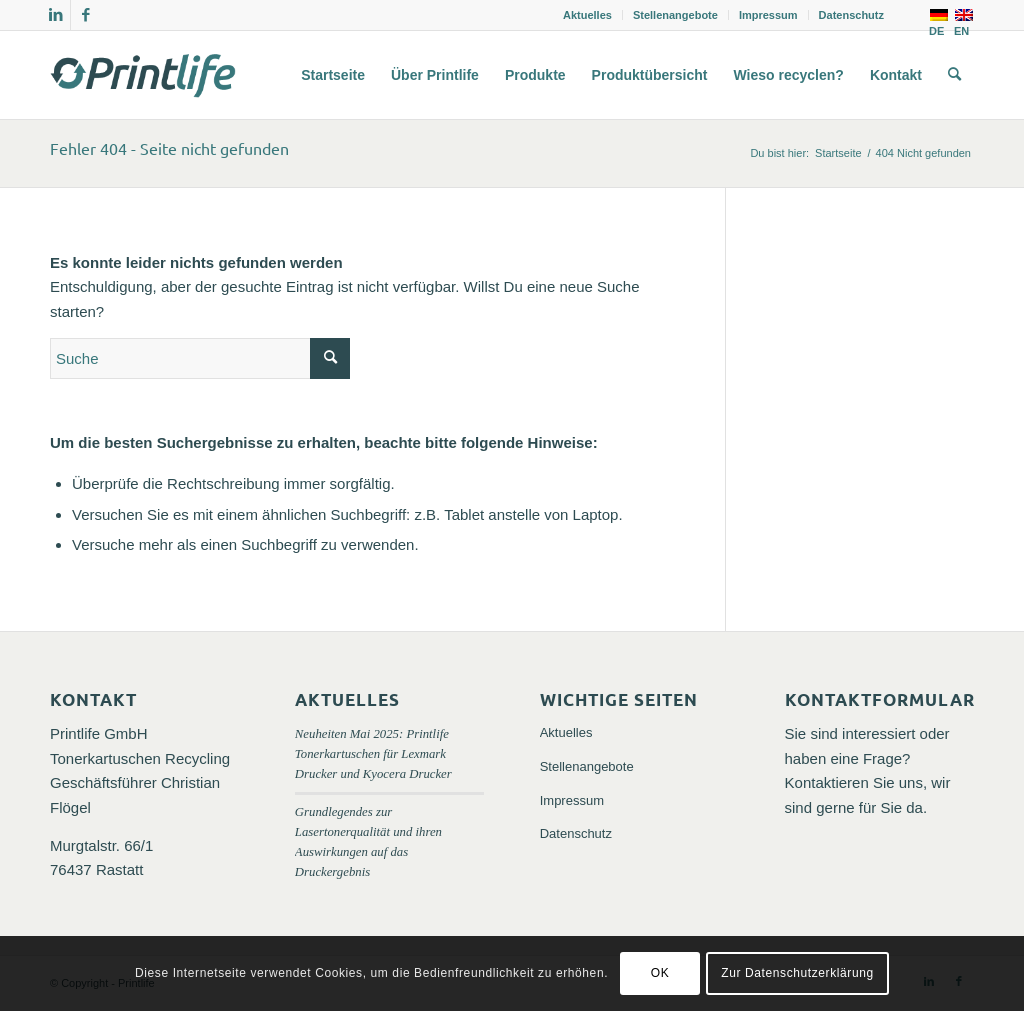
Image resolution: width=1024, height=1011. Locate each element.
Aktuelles (587, 15)
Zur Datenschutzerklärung (797, 973)
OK (660, 973)
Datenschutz (851, 15)
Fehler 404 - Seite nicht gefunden (169, 148)
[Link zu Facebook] (86, 15)
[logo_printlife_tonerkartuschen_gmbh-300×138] (145, 75)
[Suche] (954, 75)
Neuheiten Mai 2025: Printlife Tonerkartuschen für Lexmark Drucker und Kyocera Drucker (373, 754)
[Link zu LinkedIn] (55, 15)
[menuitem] (588, 15)
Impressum (768, 15)
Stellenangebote (675, 15)
